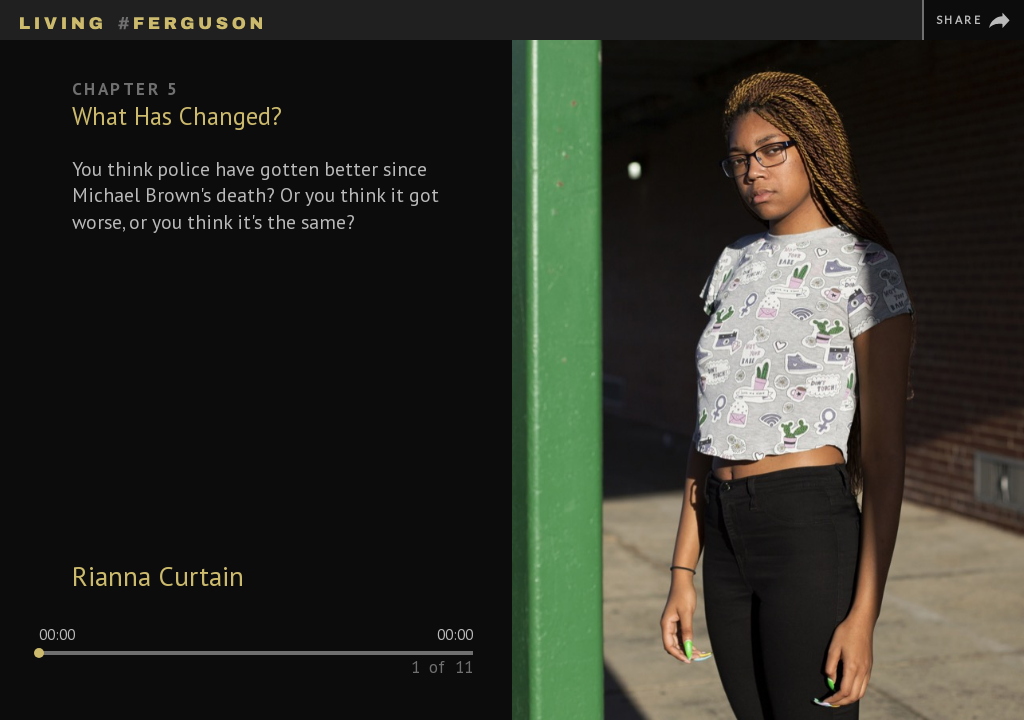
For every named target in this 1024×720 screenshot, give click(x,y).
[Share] (973, 20)
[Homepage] (141, 19)
